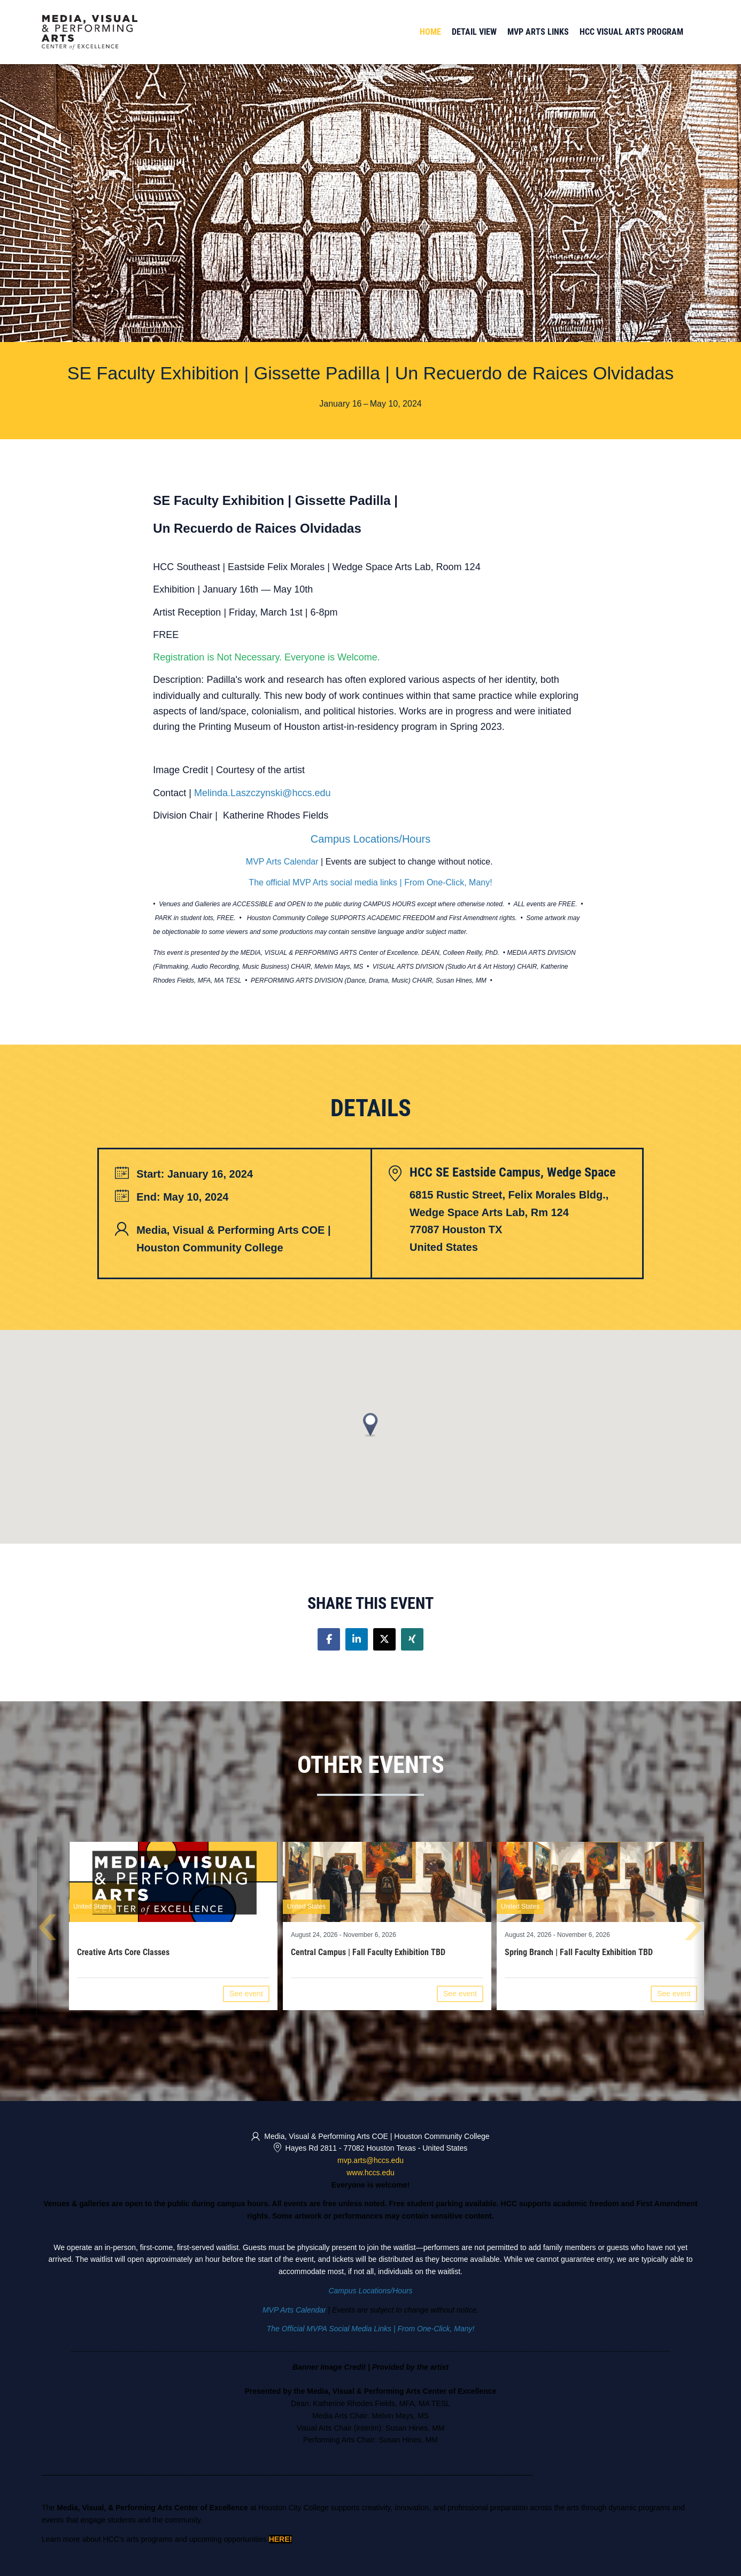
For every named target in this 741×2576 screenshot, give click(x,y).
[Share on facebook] (329, 1639)
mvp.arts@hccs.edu (370, 2160)
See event (246, 1993)
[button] (370, 1425)
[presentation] (47, 1930)
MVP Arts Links (538, 32)
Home (430, 32)
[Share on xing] (412, 1639)
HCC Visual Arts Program (631, 32)
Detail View (474, 32)
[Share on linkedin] (356, 1639)
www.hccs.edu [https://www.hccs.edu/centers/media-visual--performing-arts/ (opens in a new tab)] (370, 2172)
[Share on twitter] (384, 1639)
